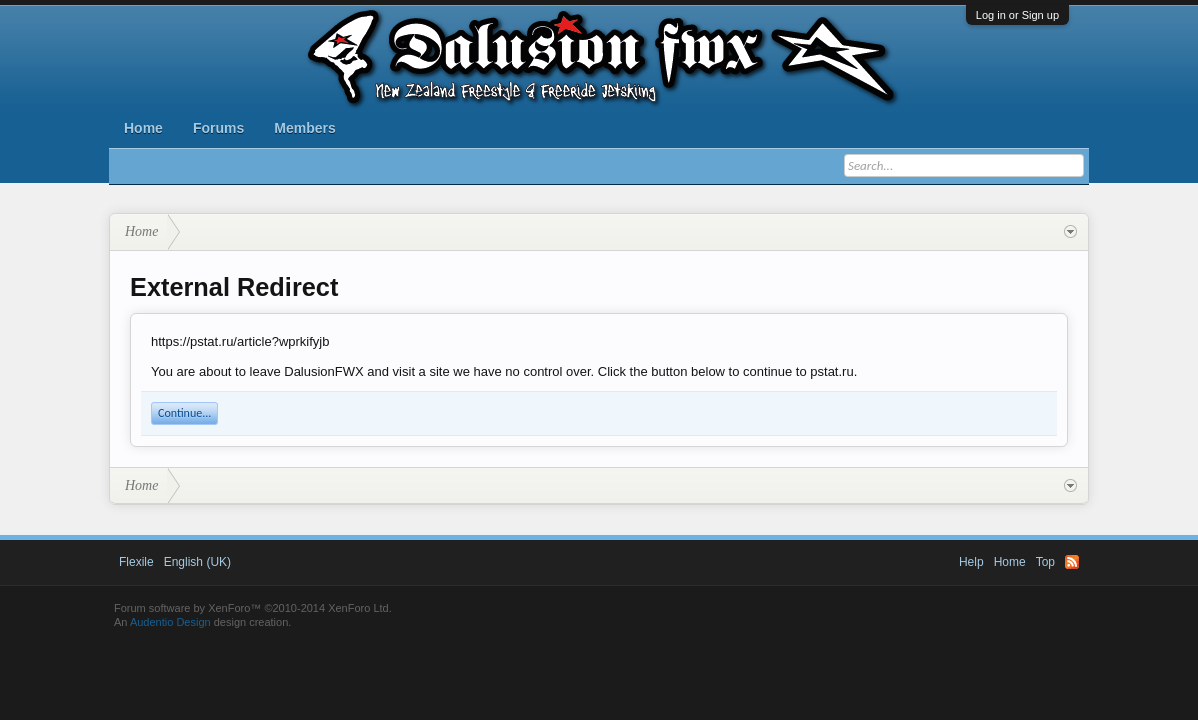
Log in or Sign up (1017, 15)
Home (143, 128)
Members (304, 128)
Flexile (136, 562)
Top (1045, 562)
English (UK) (197, 562)
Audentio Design (170, 622)
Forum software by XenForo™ (253, 608)
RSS (1072, 562)
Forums (218, 128)
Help (971, 562)
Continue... (184, 413)
